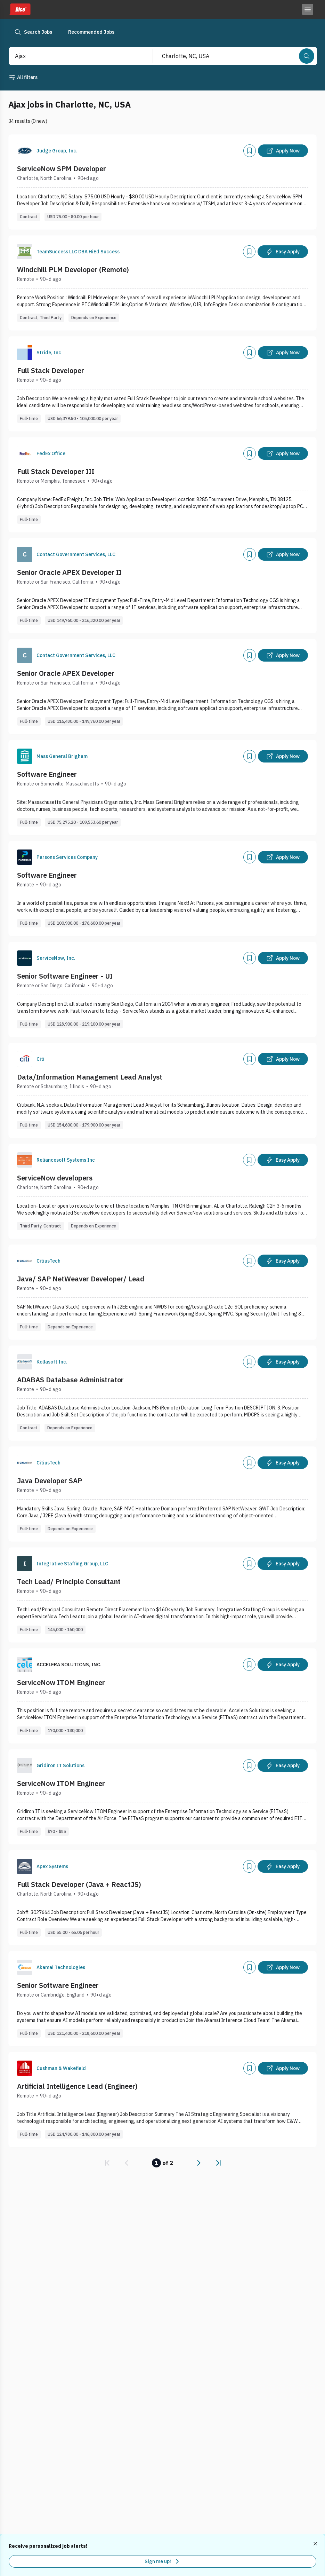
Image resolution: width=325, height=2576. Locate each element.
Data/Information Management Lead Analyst (89, 1077)
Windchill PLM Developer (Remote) (73, 269)
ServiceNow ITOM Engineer (61, 1682)
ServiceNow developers (54, 1178)
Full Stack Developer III (55, 471)
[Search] (306, 56)
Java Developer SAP (49, 1480)
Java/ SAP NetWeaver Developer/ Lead (80, 1278)
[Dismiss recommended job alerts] (316, 2543)
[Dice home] (19, 9)
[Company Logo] (24, 150)
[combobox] (73, 56)
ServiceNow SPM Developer (61, 168)
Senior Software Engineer (58, 1985)
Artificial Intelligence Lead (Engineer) (77, 2086)
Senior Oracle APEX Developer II (69, 572)
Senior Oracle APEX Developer (65, 673)
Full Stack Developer (50, 370)
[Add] (249, 150)
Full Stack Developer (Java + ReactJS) (79, 1884)
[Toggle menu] (308, 9)
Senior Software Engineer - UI (65, 976)
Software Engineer (47, 774)
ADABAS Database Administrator (70, 1379)
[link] (107, 2163)
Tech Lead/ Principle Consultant (69, 1581)
